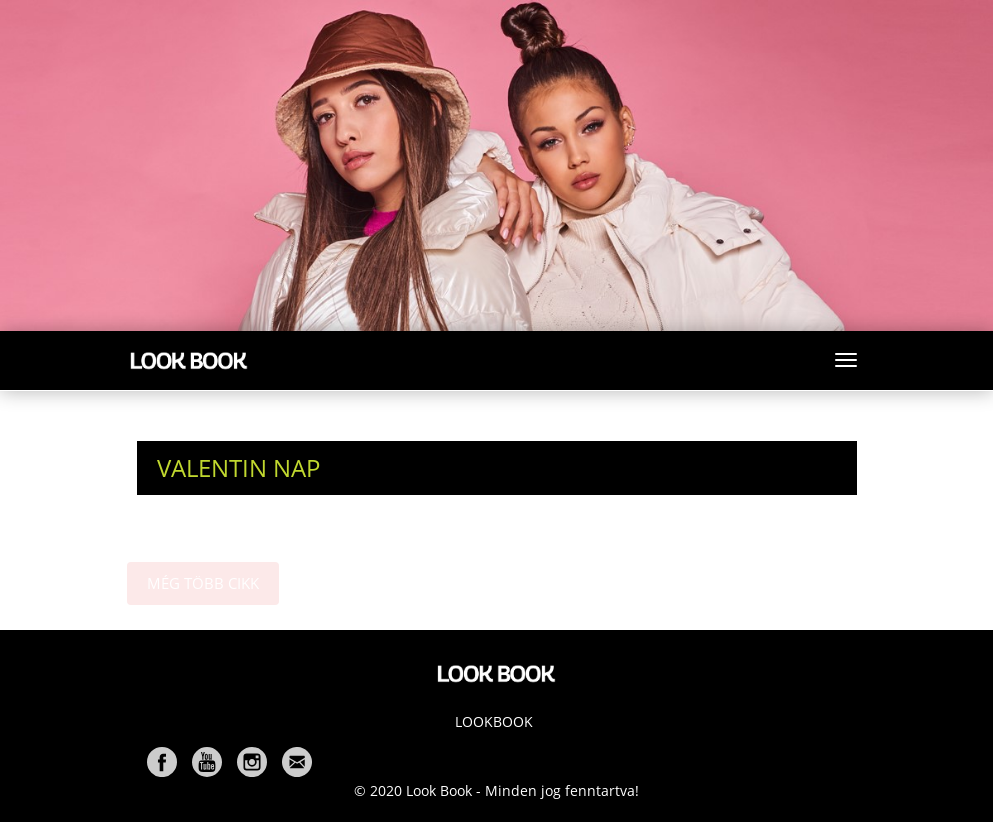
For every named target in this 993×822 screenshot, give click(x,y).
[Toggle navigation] (846, 360)
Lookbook (494, 721)
